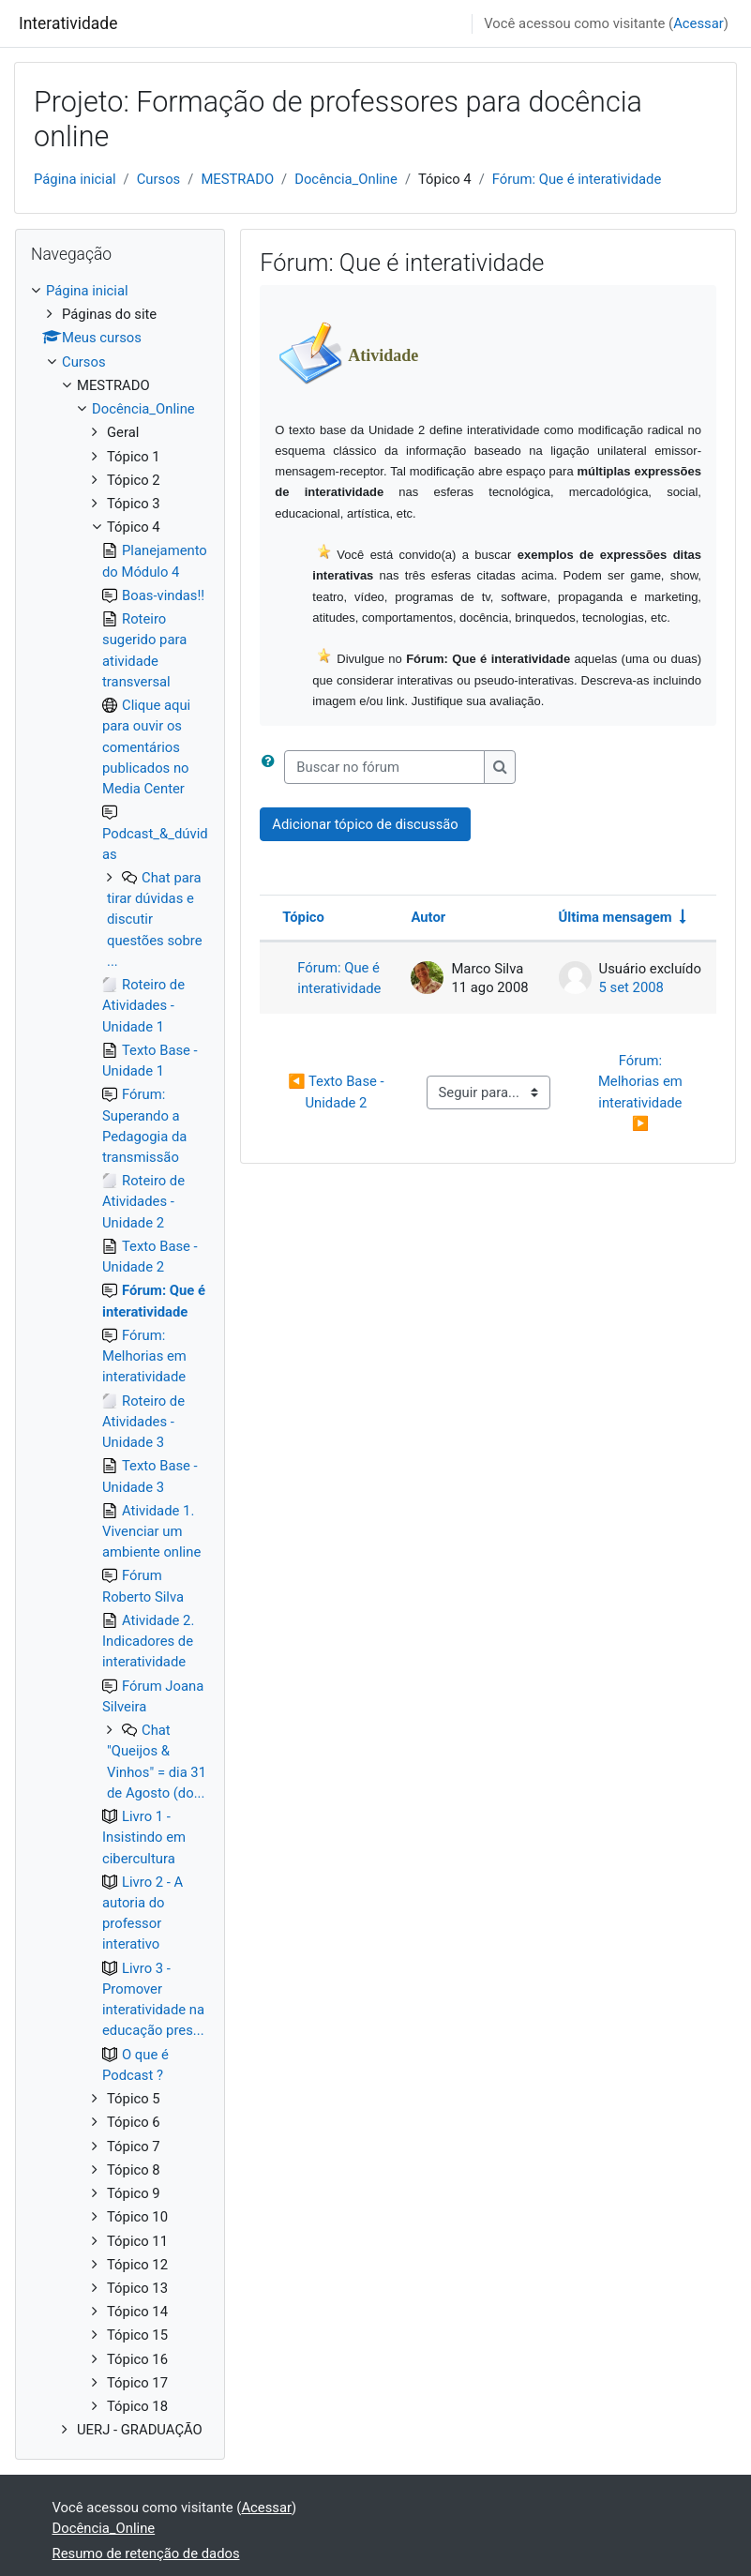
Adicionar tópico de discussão (365, 824)
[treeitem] (120, 1360)
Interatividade (68, 23)
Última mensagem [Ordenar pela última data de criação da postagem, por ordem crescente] (615, 917)
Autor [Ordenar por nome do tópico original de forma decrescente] (428, 917)
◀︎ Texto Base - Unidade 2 (337, 1091)
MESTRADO (237, 179)
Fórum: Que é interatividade (576, 179)
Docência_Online (346, 179)
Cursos (159, 179)
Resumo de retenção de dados (146, 2553)
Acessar (698, 23)
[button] (272, 767)
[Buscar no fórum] (384, 767)
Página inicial (75, 179)
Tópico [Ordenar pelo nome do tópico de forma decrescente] (303, 917)
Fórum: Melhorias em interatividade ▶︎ (642, 1092)
